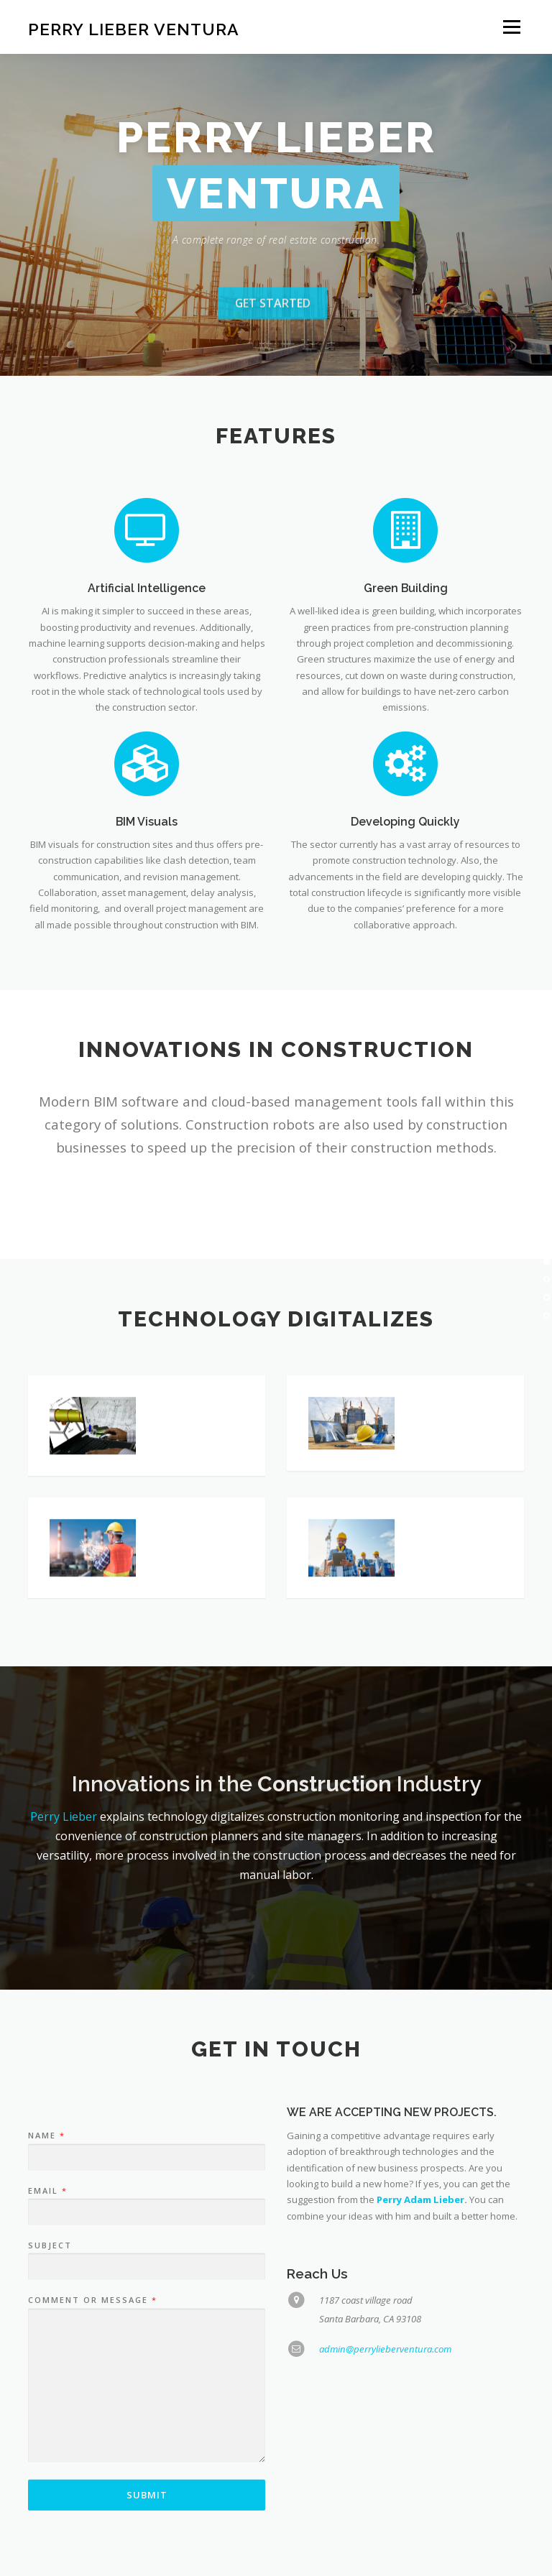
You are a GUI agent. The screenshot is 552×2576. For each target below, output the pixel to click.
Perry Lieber (63, 1816)
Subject (50, 2336)
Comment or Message (92, 2391)
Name (46, 2226)
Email (47, 2281)
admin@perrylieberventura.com (385, 2438)
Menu (511, 26)
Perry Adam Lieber (420, 2290)
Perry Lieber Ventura (133, 28)
